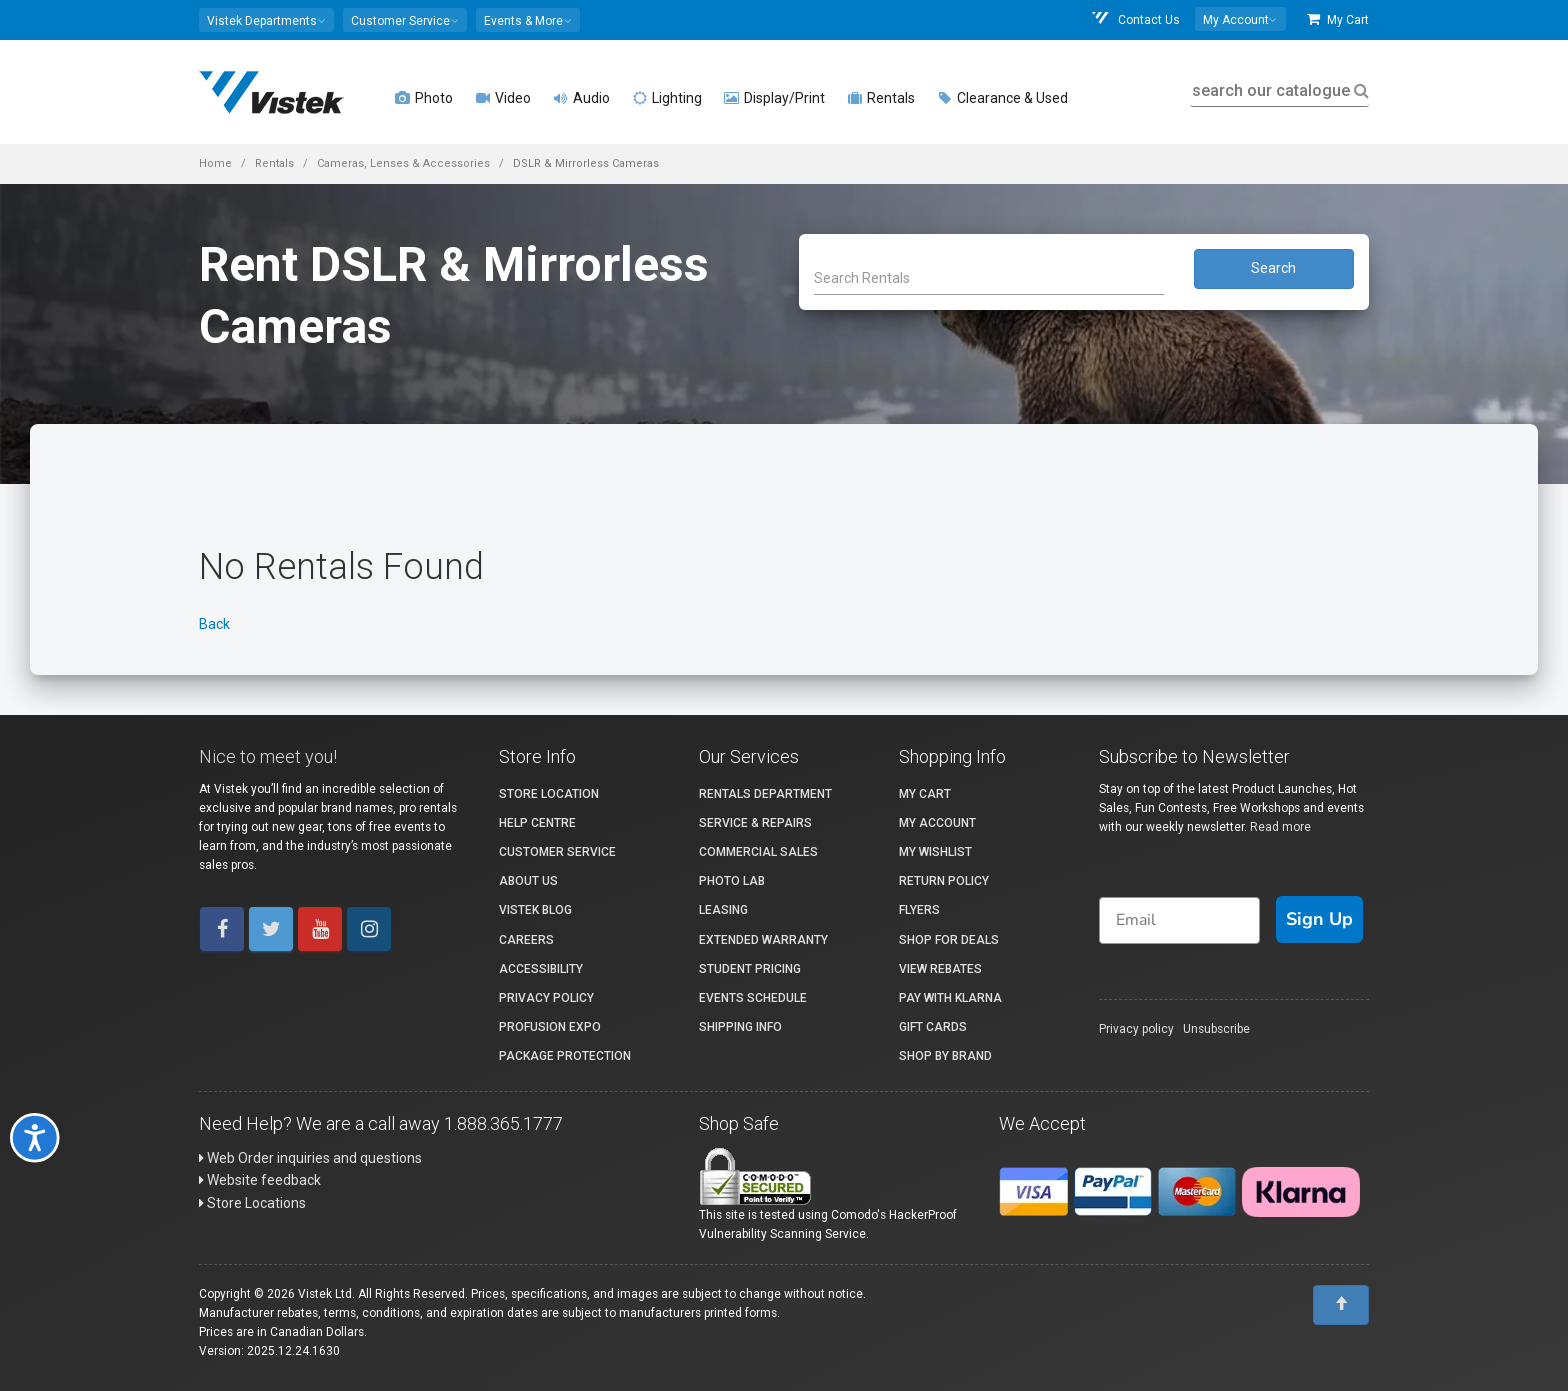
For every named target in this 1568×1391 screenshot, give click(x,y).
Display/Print (774, 98)
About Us (528, 881)
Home (215, 163)
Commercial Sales (758, 852)
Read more (1280, 827)
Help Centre (537, 823)
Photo (424, 98)
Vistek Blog (535, 910)
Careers (526, 940)
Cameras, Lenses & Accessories (403, 163)
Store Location (549, 794)
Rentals (881, 98)
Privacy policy (1136, 1029)
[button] (266, 20)
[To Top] (1341, 1305)
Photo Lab (732, 881)
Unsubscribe (1216, 1029)
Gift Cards (933, 1027)
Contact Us (1135, 19)
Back (214, 624)
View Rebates (940, 969)
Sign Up (1319, 919)
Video (503, 98)
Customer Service (557, 852)
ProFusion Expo (550, 1027)
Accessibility (541, 969)
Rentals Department (765, 794)
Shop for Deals (949, 940)
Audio (581, 98)
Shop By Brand (945, 1056)
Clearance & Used (1002, 98)
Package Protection (565, 1056)
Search (1273, 268)
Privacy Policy (546, 998)
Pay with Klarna (950, 998)
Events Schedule (753, 998)
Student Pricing (750, 969)
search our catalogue (1278, 90)
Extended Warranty (763, 940)
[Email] (1179, 920)
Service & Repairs (755, 823)
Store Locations (252, 1203)
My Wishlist (935, 852)
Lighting (667, 98)
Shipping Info (740, 1027)
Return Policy (944, 881)
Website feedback (260, 1180)
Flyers (919, 910)
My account (937, 823)
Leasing (723, 910)
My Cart (1338, 19)
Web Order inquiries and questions (310, 1158)
